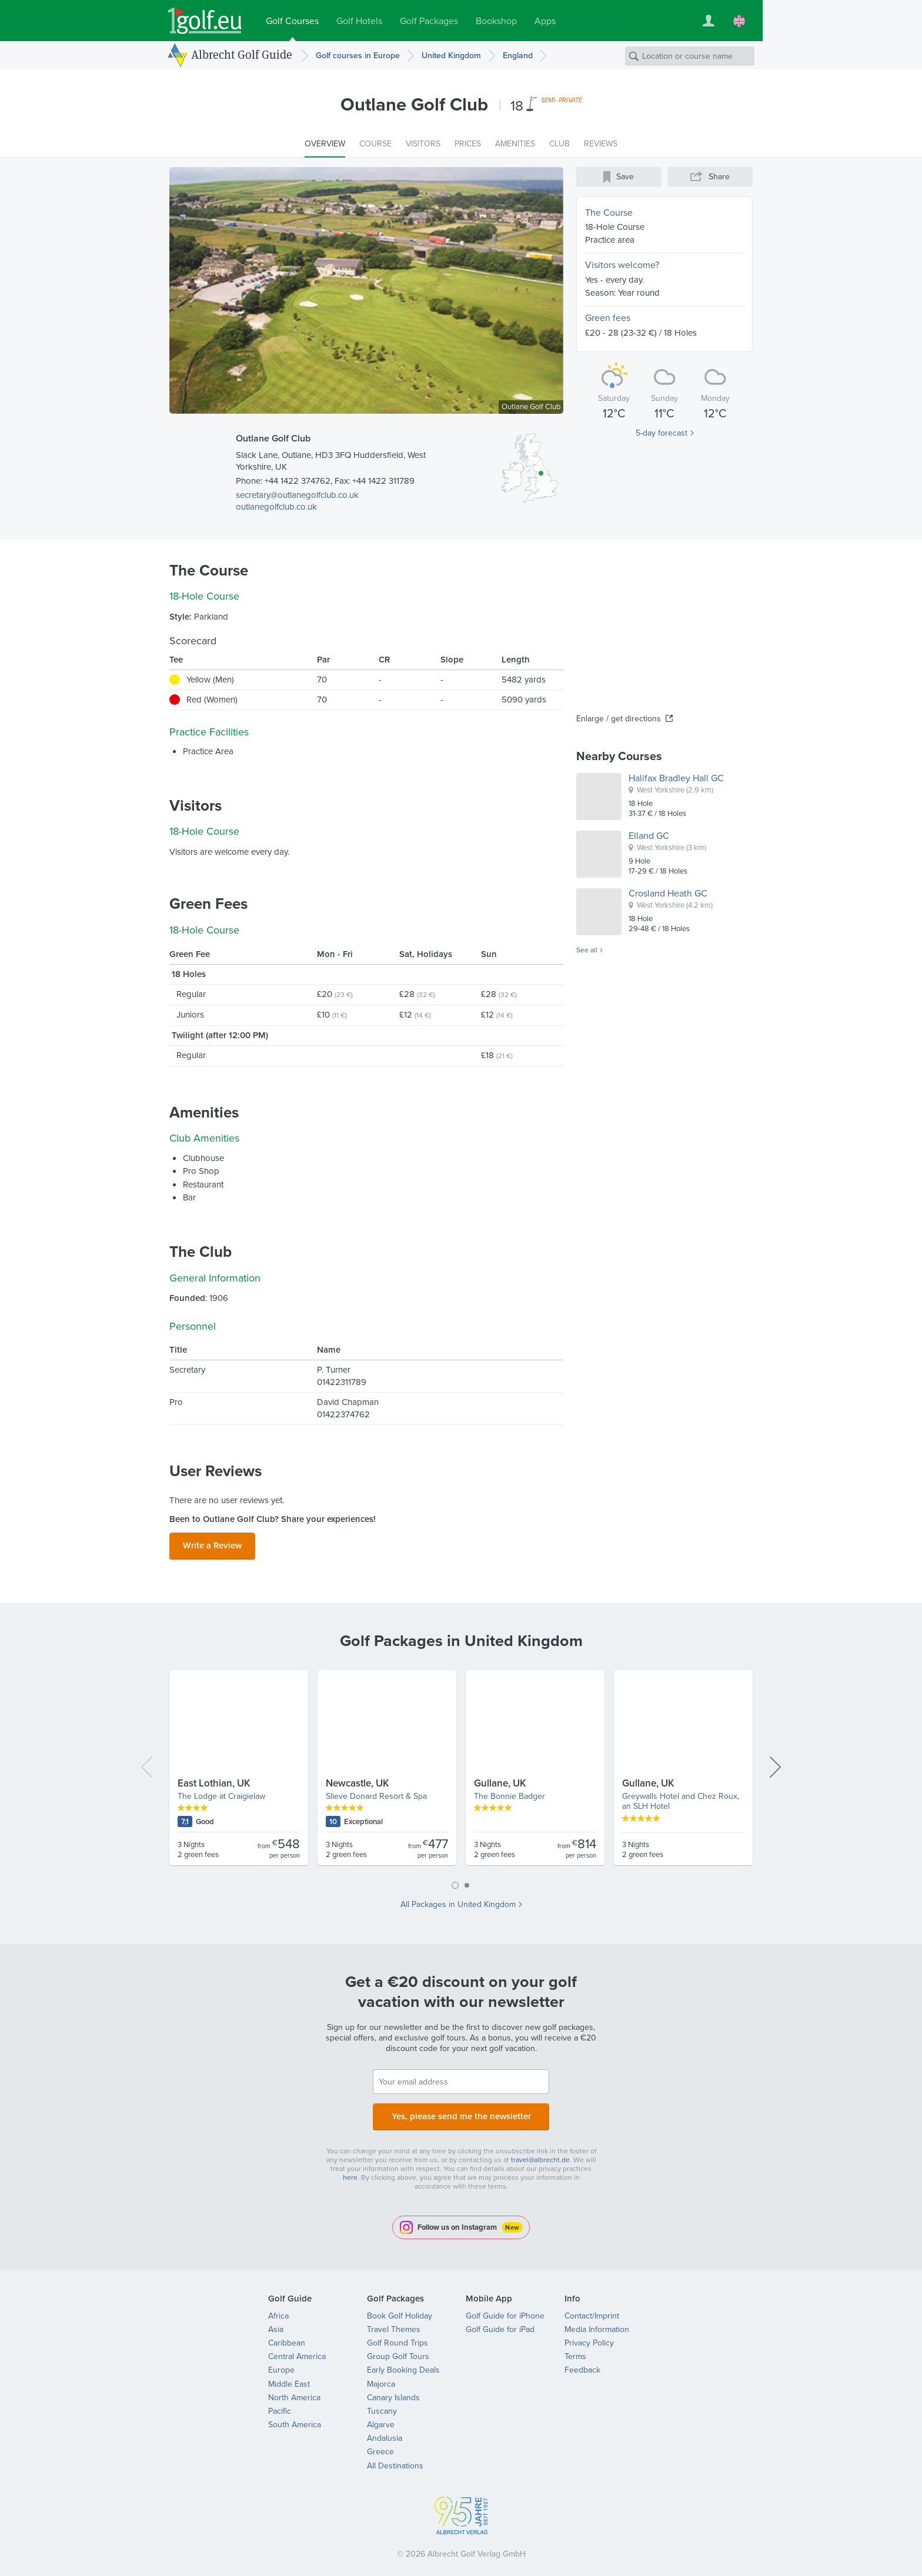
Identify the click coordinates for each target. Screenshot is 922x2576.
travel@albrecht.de (540, 2152)
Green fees (607, 317)
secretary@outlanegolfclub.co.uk (297, 495)
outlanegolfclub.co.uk (276, 506)
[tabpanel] (461, 1769)
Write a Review (212, 1543)
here (350, 2170)
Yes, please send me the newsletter (461, 2111)
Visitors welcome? (622, 265)
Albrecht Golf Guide (241, 54)
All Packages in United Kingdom (458, 1901)
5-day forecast (661, 433)
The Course (609, 212)
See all (586, 950)
